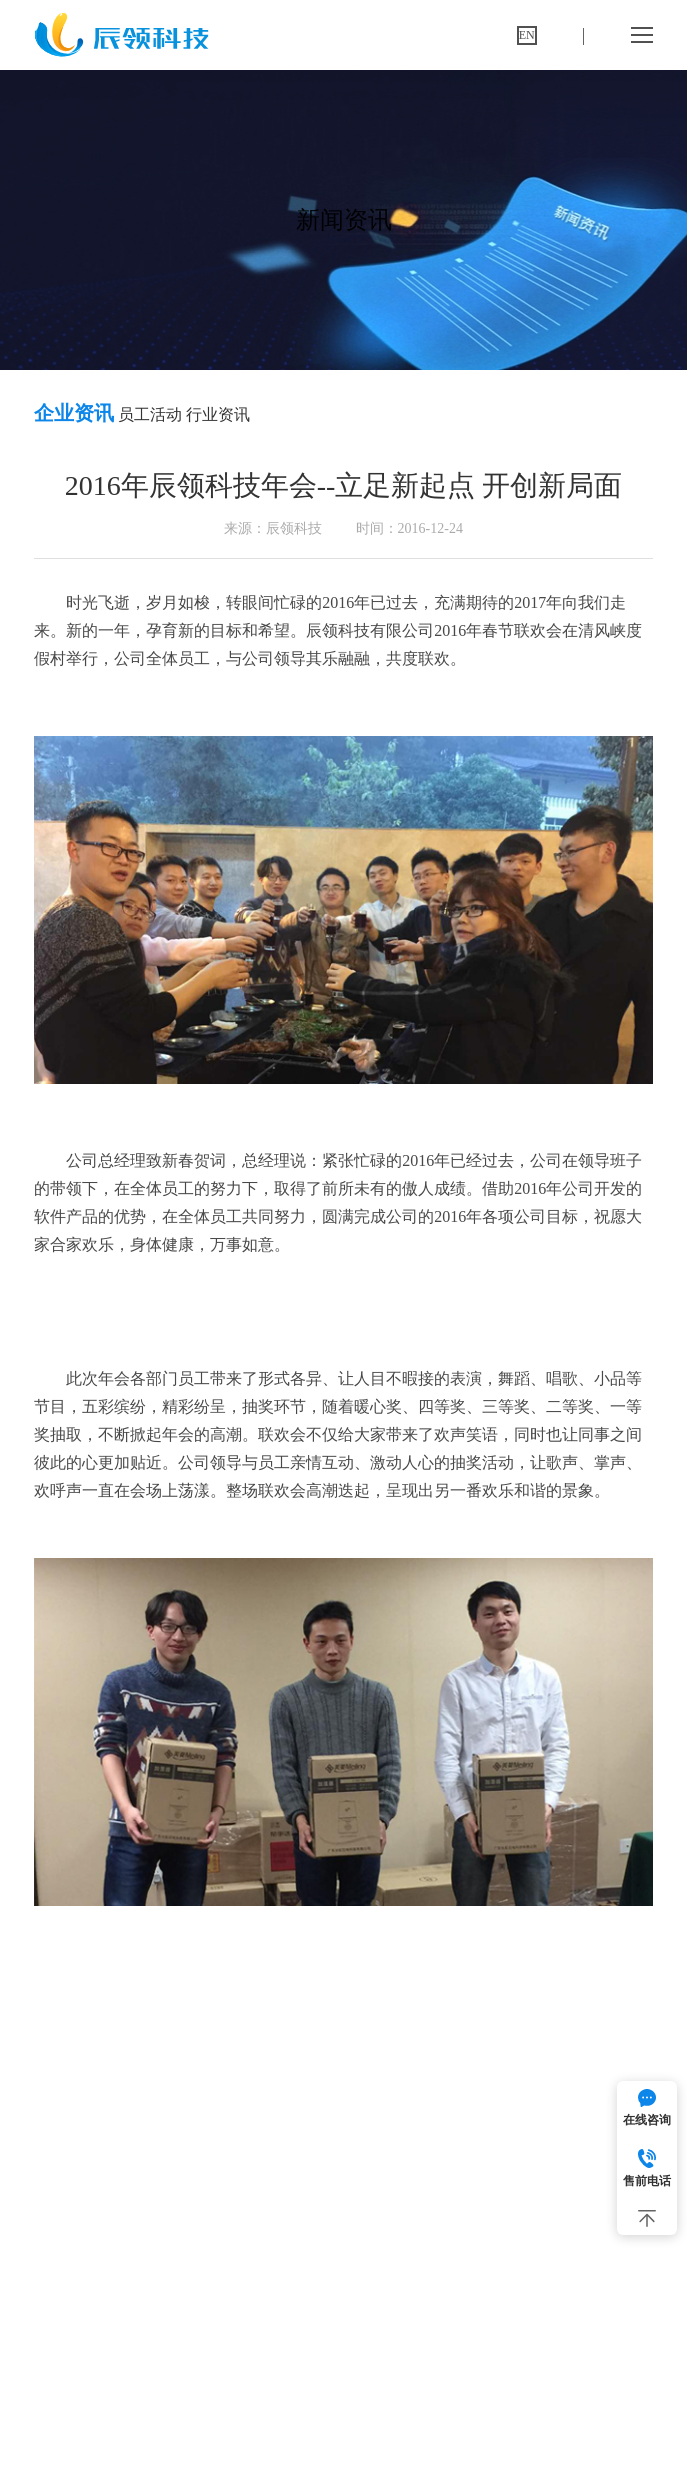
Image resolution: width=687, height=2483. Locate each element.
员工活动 (150, 414)
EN (527, 35)
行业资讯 (218, 414)
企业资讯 (74, 413)
